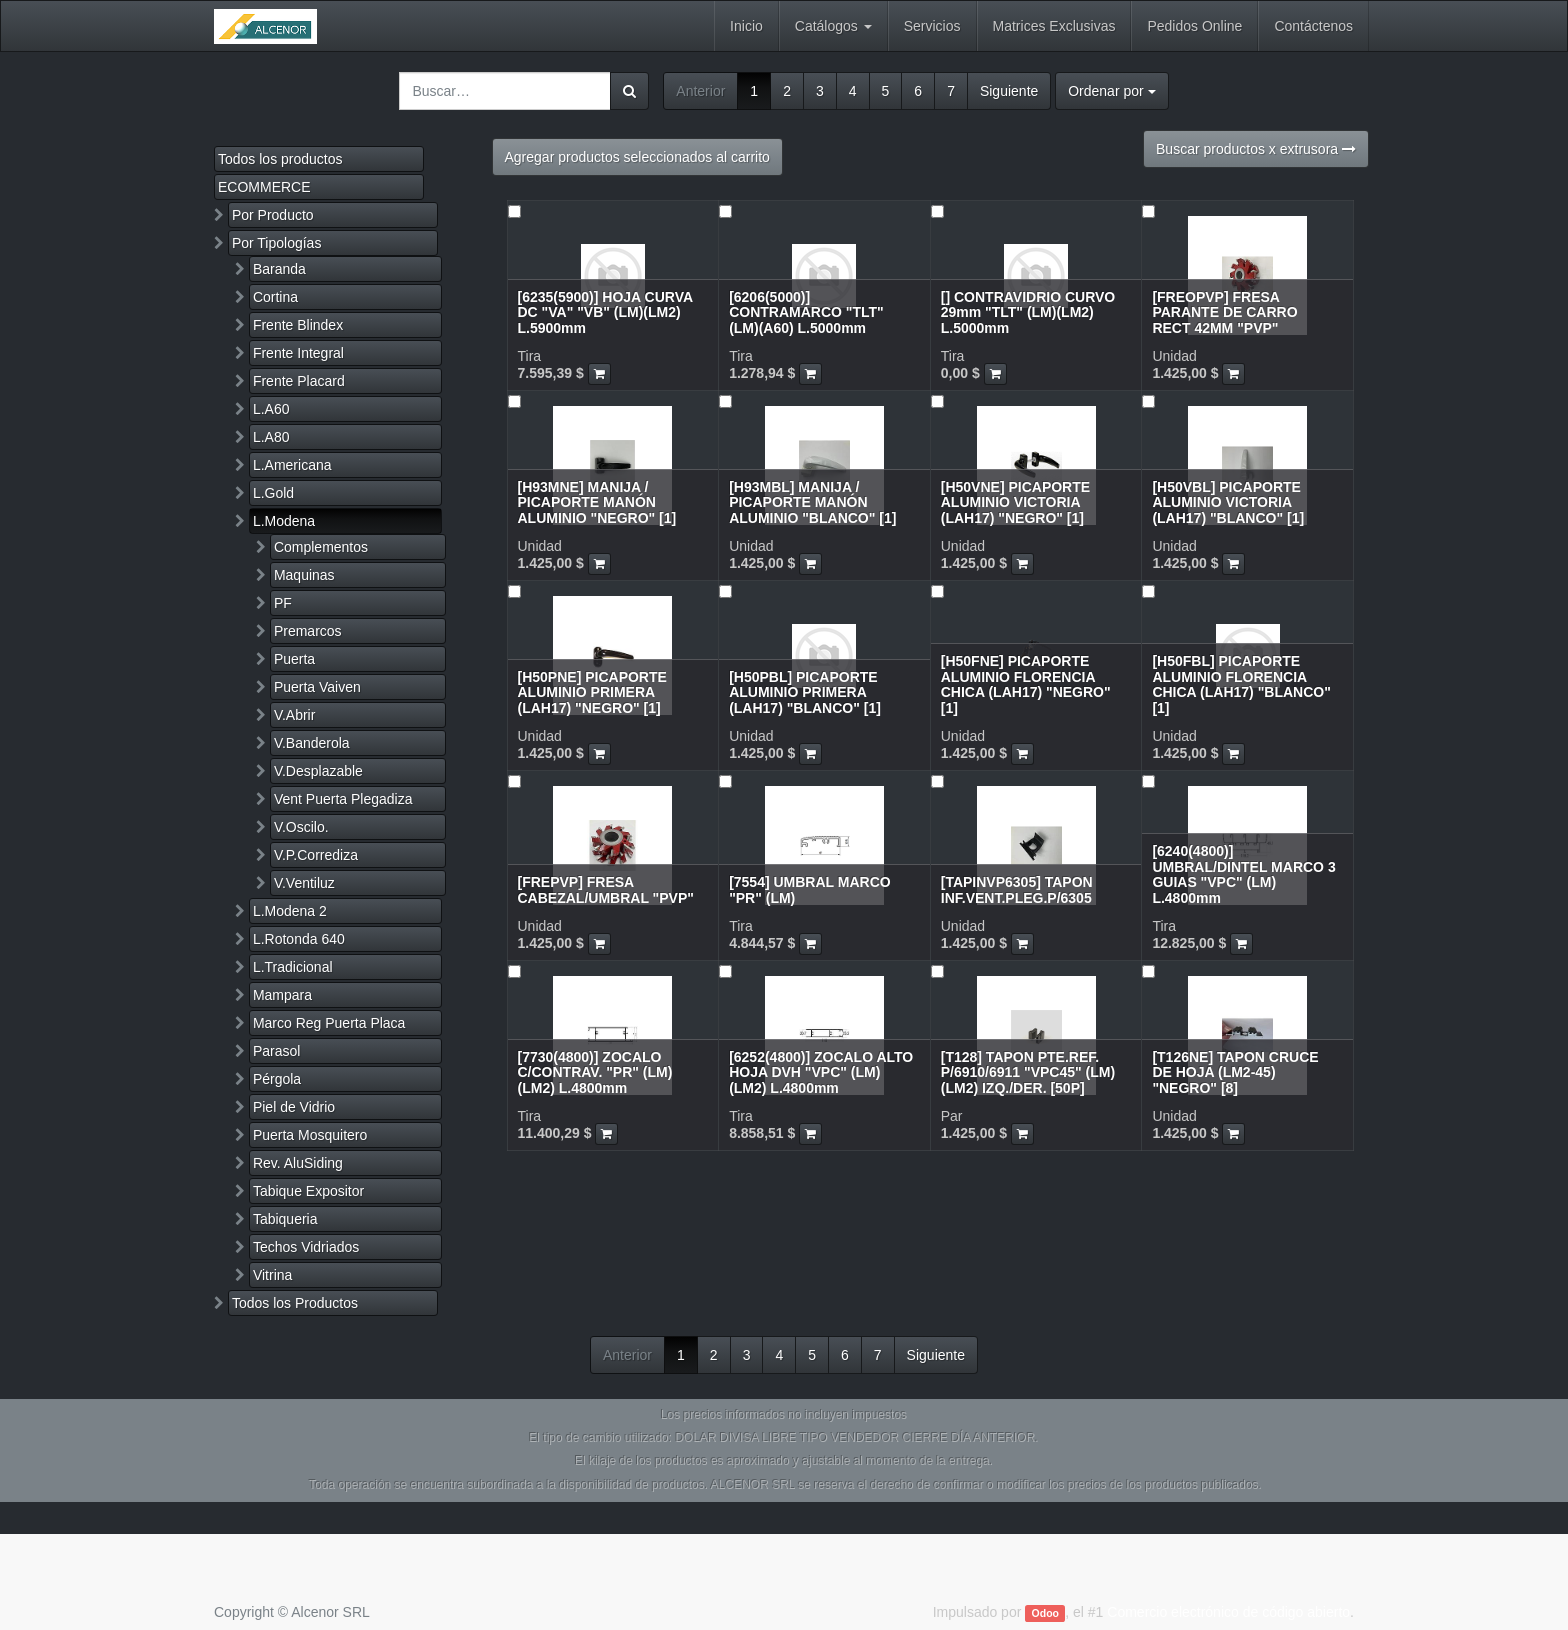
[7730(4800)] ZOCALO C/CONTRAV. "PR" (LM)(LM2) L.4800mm (595, 1072)
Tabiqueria (285, 1219)
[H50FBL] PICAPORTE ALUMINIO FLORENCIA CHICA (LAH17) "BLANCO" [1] (1241, 684)
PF (283, 603)
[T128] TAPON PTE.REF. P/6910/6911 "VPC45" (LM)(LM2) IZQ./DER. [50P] (1028, 1072)
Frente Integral (298, 353)
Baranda (279, 269)
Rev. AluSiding (298, 1163)
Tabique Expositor (308, 1191)
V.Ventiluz (304, 883)
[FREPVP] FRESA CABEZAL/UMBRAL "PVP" (606, 889)
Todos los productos (280, 159)
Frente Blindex (298, 325)
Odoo (1045, 1613)
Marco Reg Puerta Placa (329, 1023)
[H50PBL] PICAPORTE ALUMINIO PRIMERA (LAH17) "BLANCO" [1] (805, 692)
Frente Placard (299, 381)
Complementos (321, 547)
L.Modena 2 (290, 911)
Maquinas (304, 575)
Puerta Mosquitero (310, 1135)
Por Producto (273, 215)
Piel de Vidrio (294, 1107)
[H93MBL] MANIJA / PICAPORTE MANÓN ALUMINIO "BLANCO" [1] (812, 502)
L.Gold (273, 493)
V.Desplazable (318, 771)
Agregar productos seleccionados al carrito (637, 157)
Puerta (294, 659)
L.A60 (271, 409)
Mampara (282, 995)
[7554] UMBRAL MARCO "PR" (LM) (810, 889)
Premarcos (308, 631)
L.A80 (271, 437)
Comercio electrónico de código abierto (1228, 1612)
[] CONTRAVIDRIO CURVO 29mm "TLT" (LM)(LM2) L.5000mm (1028, 312)
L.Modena (284, 521)
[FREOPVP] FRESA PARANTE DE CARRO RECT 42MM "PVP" (1224, 312)
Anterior (700, 91)
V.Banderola (312, 743)
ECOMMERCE (264, 187)
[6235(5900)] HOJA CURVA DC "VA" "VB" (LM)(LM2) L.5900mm (605, 312)
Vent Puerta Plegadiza (343, 799)
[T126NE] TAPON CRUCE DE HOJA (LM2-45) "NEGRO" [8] (1235, 1072)
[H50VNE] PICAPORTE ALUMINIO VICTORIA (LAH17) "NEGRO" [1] (1015, 502)
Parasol (276, 1051)
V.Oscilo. (301, 827)
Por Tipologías (277, 243)
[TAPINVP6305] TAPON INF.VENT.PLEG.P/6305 (1017, 889)
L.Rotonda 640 (299, 939)
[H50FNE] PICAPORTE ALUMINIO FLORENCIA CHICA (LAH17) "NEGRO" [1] (1026, 684)
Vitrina (272, 1275)
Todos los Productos (295, 1303)
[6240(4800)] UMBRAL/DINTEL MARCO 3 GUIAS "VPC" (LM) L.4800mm (1243, 874)
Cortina (275, 297)
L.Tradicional (293, 967)
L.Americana (292, 465)
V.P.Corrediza (316, 855)
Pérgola (277, 1079)
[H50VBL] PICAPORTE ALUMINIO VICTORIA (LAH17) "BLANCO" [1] (1228, 502)
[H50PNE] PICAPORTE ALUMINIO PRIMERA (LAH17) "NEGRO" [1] (592, 692)
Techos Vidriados (306, 1247)
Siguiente (1009, 91)
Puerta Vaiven (317, 687)
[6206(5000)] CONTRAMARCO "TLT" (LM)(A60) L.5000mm (806, 312)
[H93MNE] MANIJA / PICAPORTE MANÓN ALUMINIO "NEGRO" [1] (597, 502)
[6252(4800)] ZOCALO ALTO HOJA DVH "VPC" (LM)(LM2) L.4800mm (821, 1072)
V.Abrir (295, 715)
